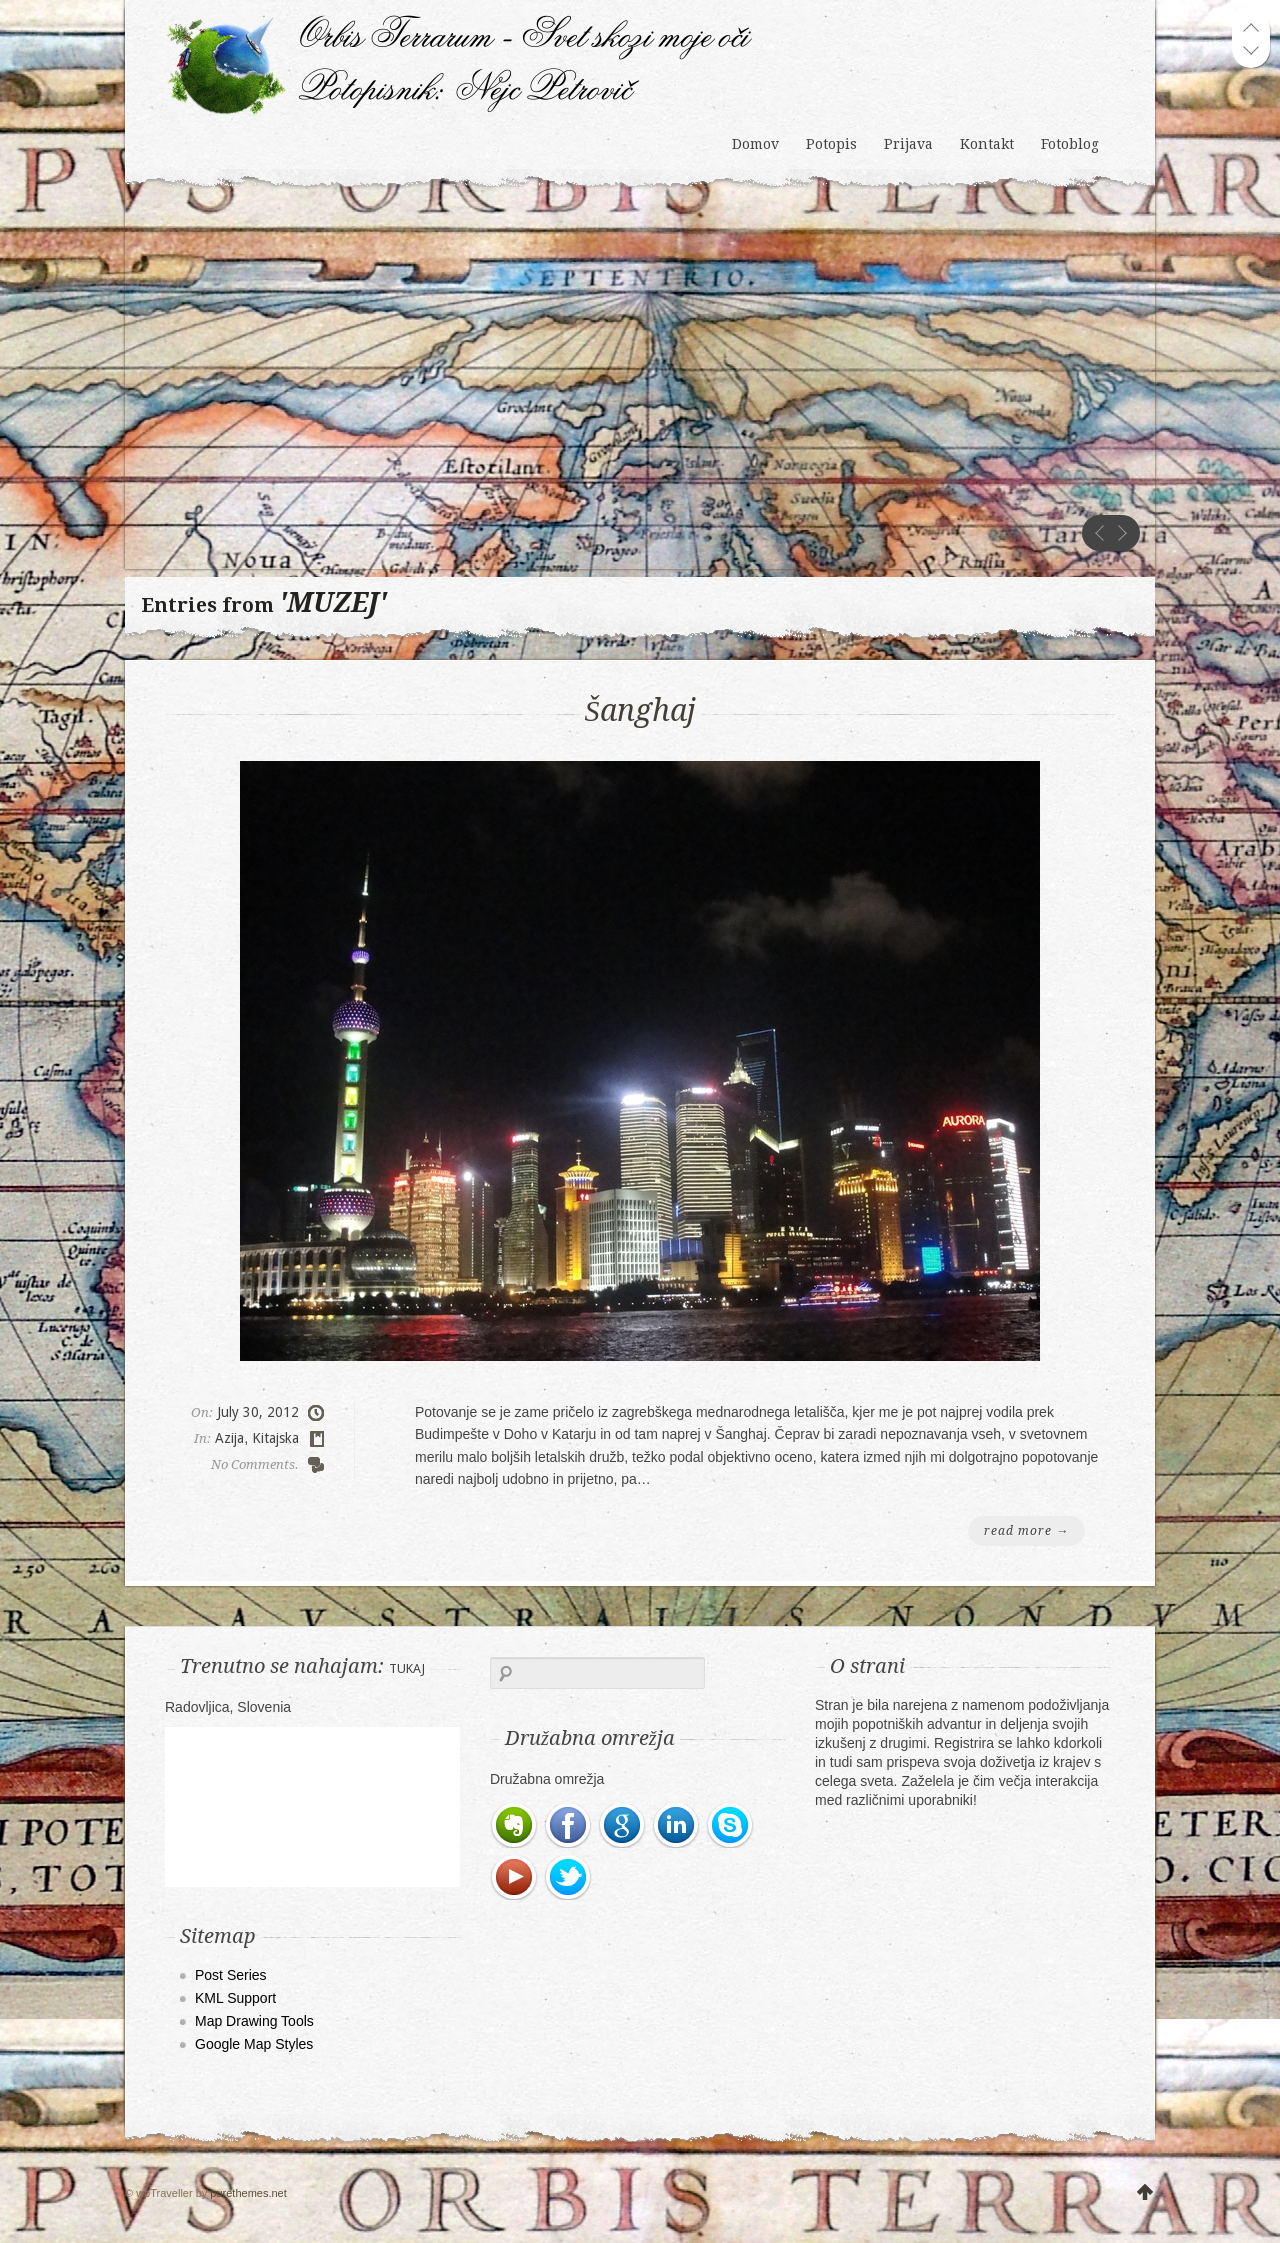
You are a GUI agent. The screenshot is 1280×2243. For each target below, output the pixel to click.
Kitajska (275, 1438)
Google (623, 1826)
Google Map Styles (254, 2044)
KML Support (235, 1998)
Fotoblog (1070, 144)
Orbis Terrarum (459, 39)
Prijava (908, 144)
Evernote (515, 1826)
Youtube (515, 1878)
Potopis (831, 144)
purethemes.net (248, 2193)
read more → (1026, 1531)
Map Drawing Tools (254, 2021)
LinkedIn (677, 1826)
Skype (731, 1826)
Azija (229, 1438)
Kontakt (987, 144)
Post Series (231, 1975)
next (1122, 533)
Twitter (569, 1878)
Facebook (569, 1826)
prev (1100, 533)
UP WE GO (1145, 2193)
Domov (755, 144)
